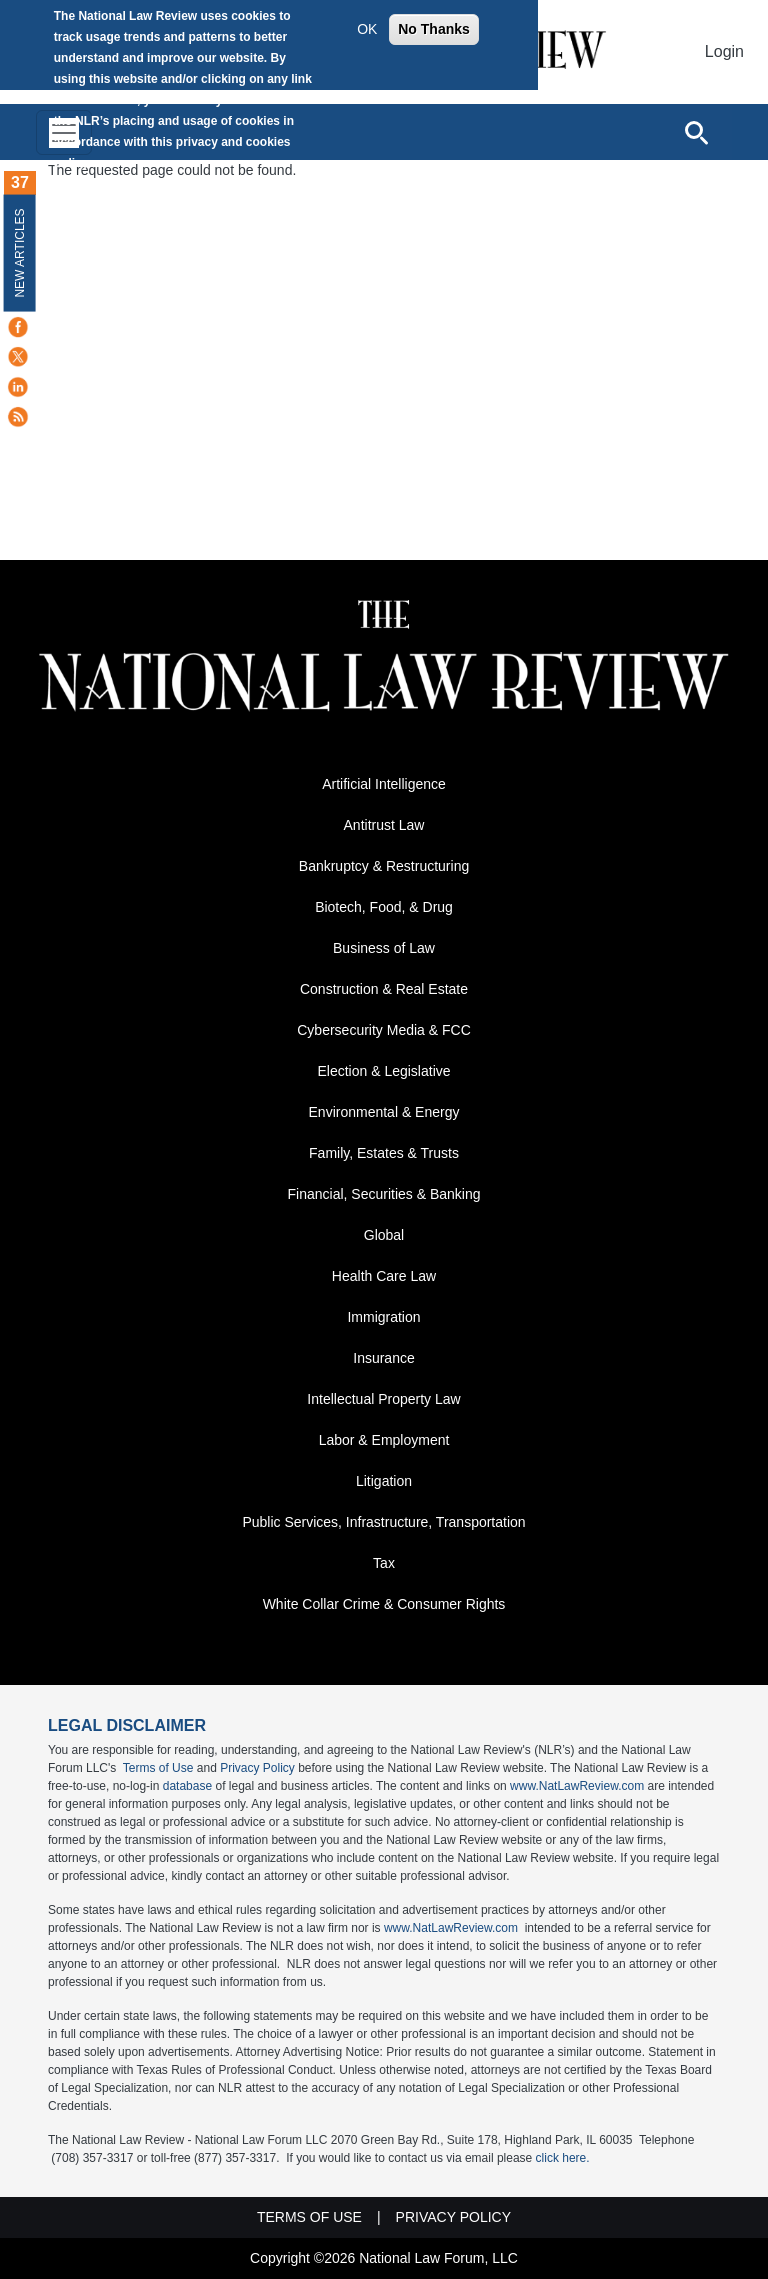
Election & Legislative (383, 1071)
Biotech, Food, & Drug (384, 907)
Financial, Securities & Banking (384, 1194)
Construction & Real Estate (384, 989)
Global (384, 1235)
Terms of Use (158, 1768)
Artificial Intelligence (384, 784)
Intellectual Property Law (383, 1399)
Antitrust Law (384, 825)
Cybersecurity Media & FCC (384, 1030)
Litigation (384, 1481)
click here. (563, 2158)
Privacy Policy (257, 1768)
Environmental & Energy (384, 1112)
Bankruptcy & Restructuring (384, 866)
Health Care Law (384, 1276)
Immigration (383, 1317)
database (187, 1786)
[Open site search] (696, 132)
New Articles (20, 252)
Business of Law (384, 948)
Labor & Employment (384, 1440)
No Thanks (434, 29)
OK (367, 29)
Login (724, 51)
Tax (384, 1563)
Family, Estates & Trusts (384, 1153)
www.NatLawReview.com (577, 1786)
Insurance (383, 1358)
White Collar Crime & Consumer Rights (384, 1604)
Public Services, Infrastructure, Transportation (383, 1522)
